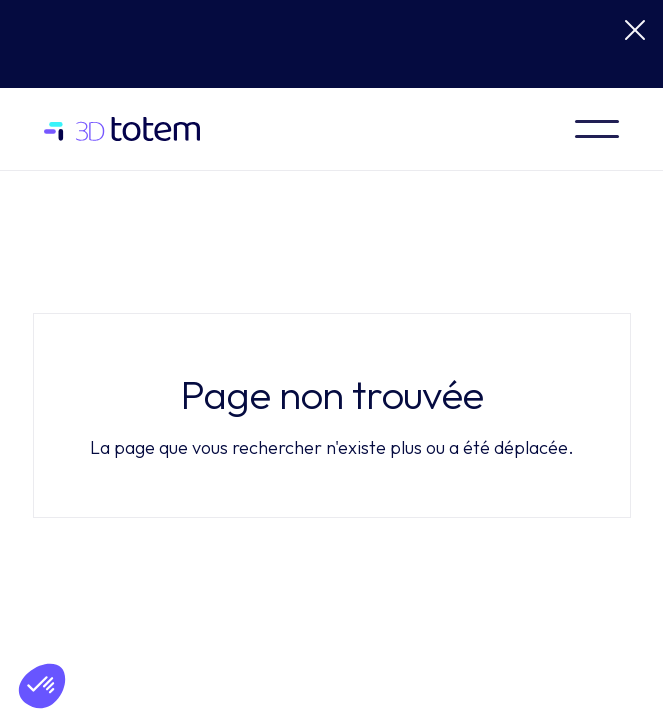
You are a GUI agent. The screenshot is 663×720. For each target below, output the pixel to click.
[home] (130, 129)
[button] (597, 129)
